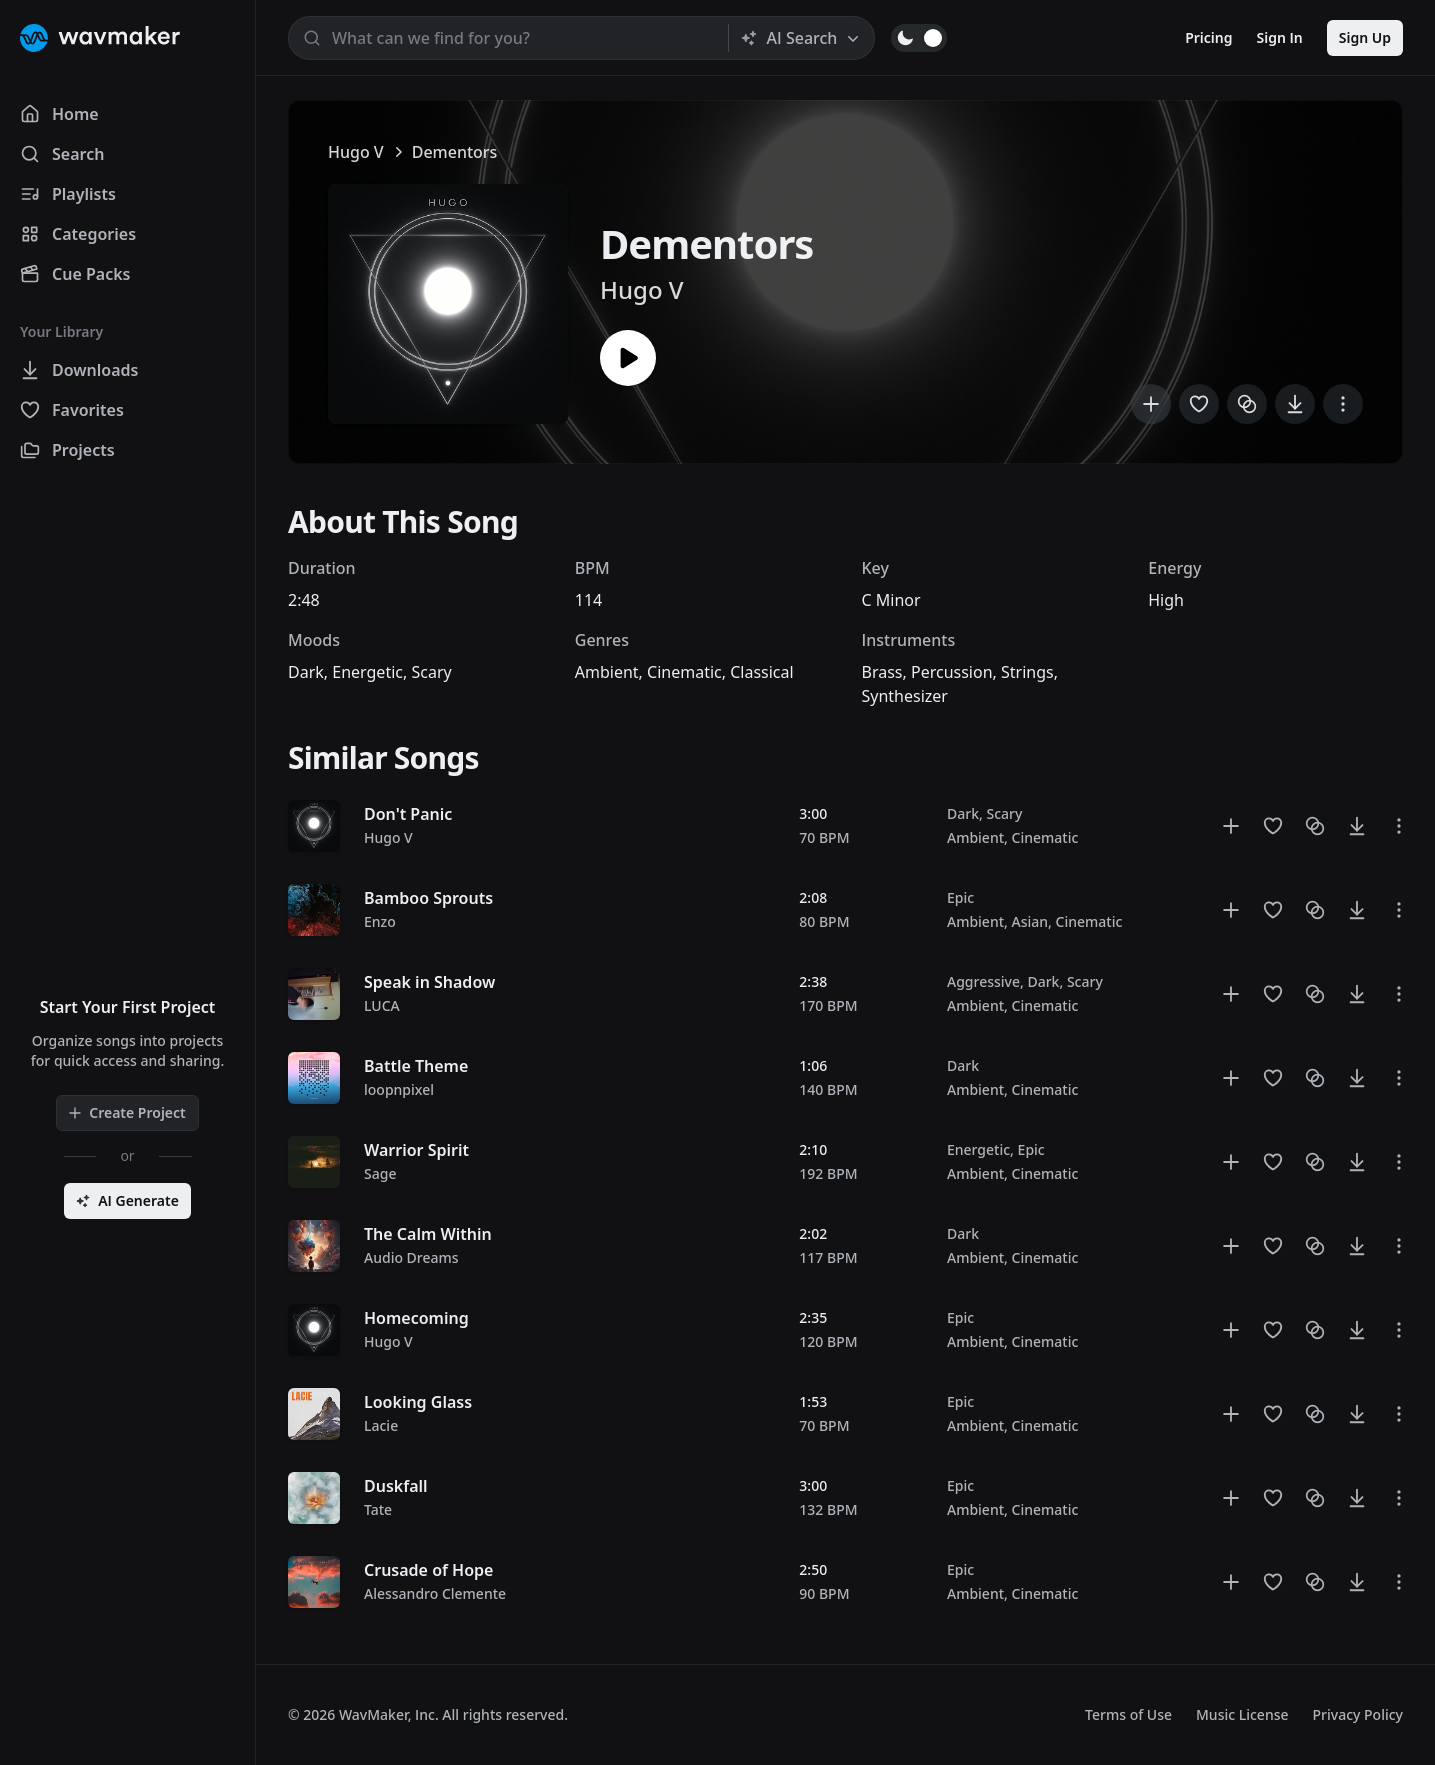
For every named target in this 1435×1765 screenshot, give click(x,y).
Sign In (1280, 37)
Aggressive (983, 981)
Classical (761, 672)
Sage (380, 1173)
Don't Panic (408, 814)
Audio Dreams (411, 1257)
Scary (431, 672)
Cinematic (684, 672)
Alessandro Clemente (435, 1593)
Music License (1242, 1714)
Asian (1030, 921)
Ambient (607, 672)
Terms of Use (1128, 1714)
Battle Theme (416, 1066)
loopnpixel (399, 1089)
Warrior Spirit (416, 1150)
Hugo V (356, 152)
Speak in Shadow (429, 982)
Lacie (381, 1425)
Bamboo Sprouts (428, 898)
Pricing (1208, 37)
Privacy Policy (1358, 1714)
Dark (306, 672)
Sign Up (1365, 37)
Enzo (380, 921)
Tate (378, 1509)
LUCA (382, 1005)
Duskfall (396, 1486)
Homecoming (416, 1318)
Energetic (367, 672)
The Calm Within (428, 1234)
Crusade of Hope (428, 1570)
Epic (960, 897)
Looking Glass (418, 1402)
